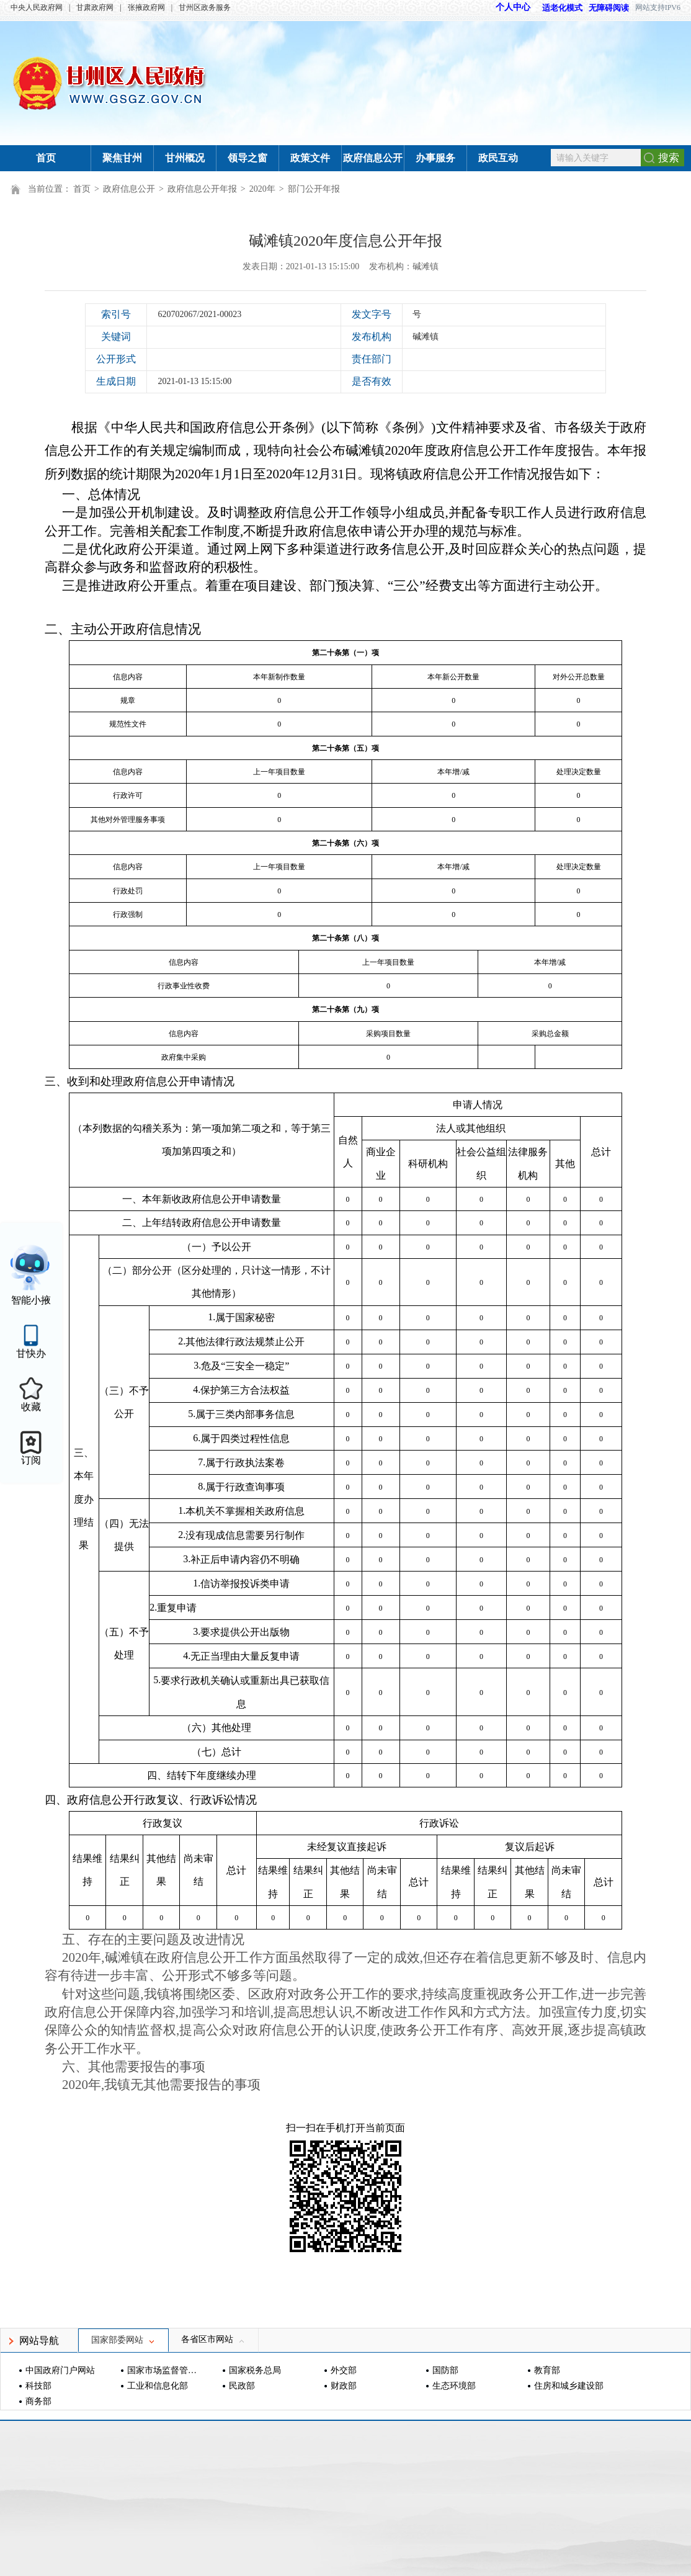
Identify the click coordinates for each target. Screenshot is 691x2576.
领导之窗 (247, 158)
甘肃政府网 (95, 7)
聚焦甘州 (122, 158)
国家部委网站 (123, 2340)
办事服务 (435, 158)
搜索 (668, 158)
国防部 (445, 2370)
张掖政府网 (146, 7)
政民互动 (498, 158)
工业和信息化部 (157, 2385)
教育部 (547, 2370)
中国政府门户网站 (60, 2370)
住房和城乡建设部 (569, 2385)
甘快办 (31, 1353)
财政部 (344, 2385)
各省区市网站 (213, 2339)
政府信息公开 (373, 158)
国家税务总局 (255, 2370)
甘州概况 (185, 158)
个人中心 (513, 7)
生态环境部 (454, 2385)
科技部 (38, 2385)
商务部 (38, 2401)
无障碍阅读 (609, 7)
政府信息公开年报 (202, 189)
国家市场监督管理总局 (163, 2370)
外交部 (344, 2370)
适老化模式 (556, 7)
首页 (46, 158)
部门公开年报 (314, 189)
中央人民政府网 (37, 7)
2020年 (262, 189)
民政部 (242, 2385)
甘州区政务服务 (205, 7)
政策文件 (310, 158)
